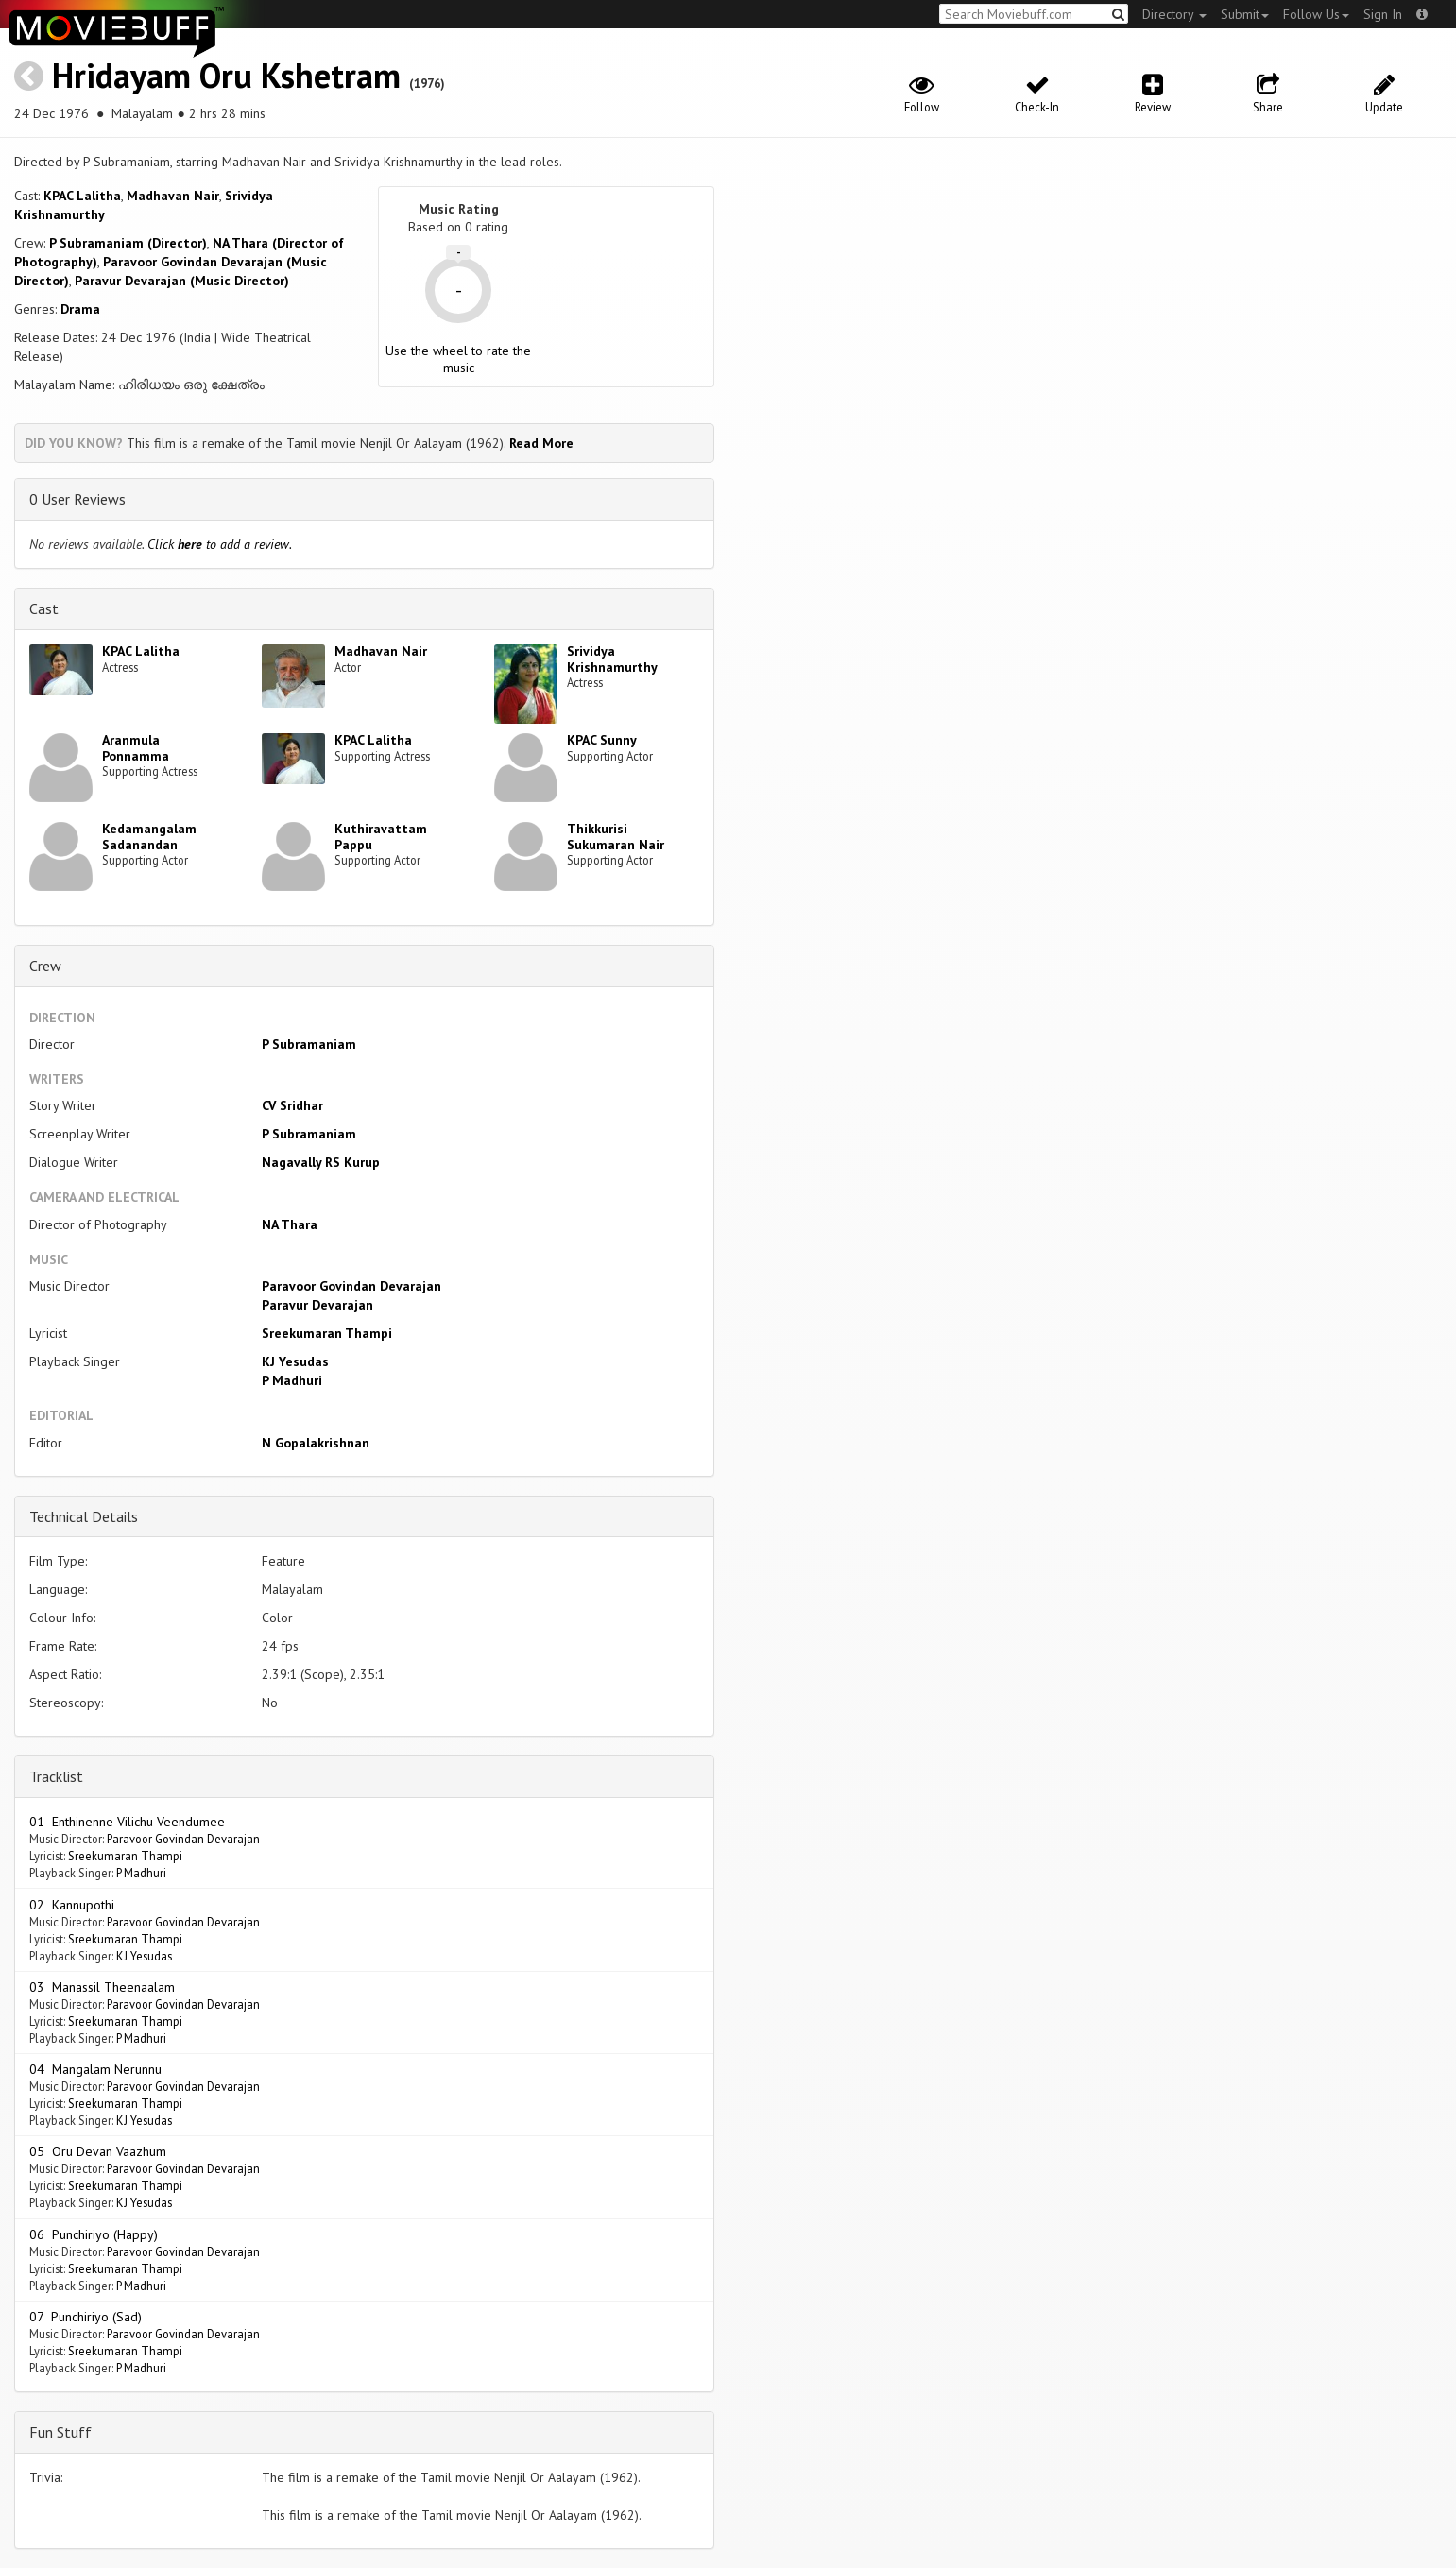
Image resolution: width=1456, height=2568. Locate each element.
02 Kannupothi (71, 1904)
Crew (45, 965)
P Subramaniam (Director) (128, 242)
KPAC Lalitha (82, 195)
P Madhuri (292, 1380)
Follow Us (1316, 14)
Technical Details (83, 1516)
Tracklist (56, 1776)
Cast (44, 608)
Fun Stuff (60, 2431)
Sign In (1382, 14)
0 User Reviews (77, 498)
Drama (80, 308)
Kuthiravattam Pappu (380, 836)
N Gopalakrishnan (315, 1442)
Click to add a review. (219, 544)
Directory (1174, 14)
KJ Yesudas (295, 1361)
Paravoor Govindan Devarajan (351, 1285)
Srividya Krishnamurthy (612, 659)
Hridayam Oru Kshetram (226, 75)
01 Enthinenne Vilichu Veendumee (127, 1821)
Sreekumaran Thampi (327, 1333)
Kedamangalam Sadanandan (149, 836)
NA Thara (289, 1224)
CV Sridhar (292, 1105)
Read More (541, 443)
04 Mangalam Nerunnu (95, 2069)
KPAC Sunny (602, 739)
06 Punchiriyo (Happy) (93, 2234)
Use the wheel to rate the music (458, 359)
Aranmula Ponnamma (135, 747)
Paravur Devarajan (317, 1304)
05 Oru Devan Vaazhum (97, 2151)
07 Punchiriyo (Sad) (85, 2316)
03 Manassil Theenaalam (102, 1986)
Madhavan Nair (173, 195)
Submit (1245, 14)
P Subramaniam (309, 1044)
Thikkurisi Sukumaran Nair (615, 836)
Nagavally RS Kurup (321, 1162)
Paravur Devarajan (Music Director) (182, 280)
